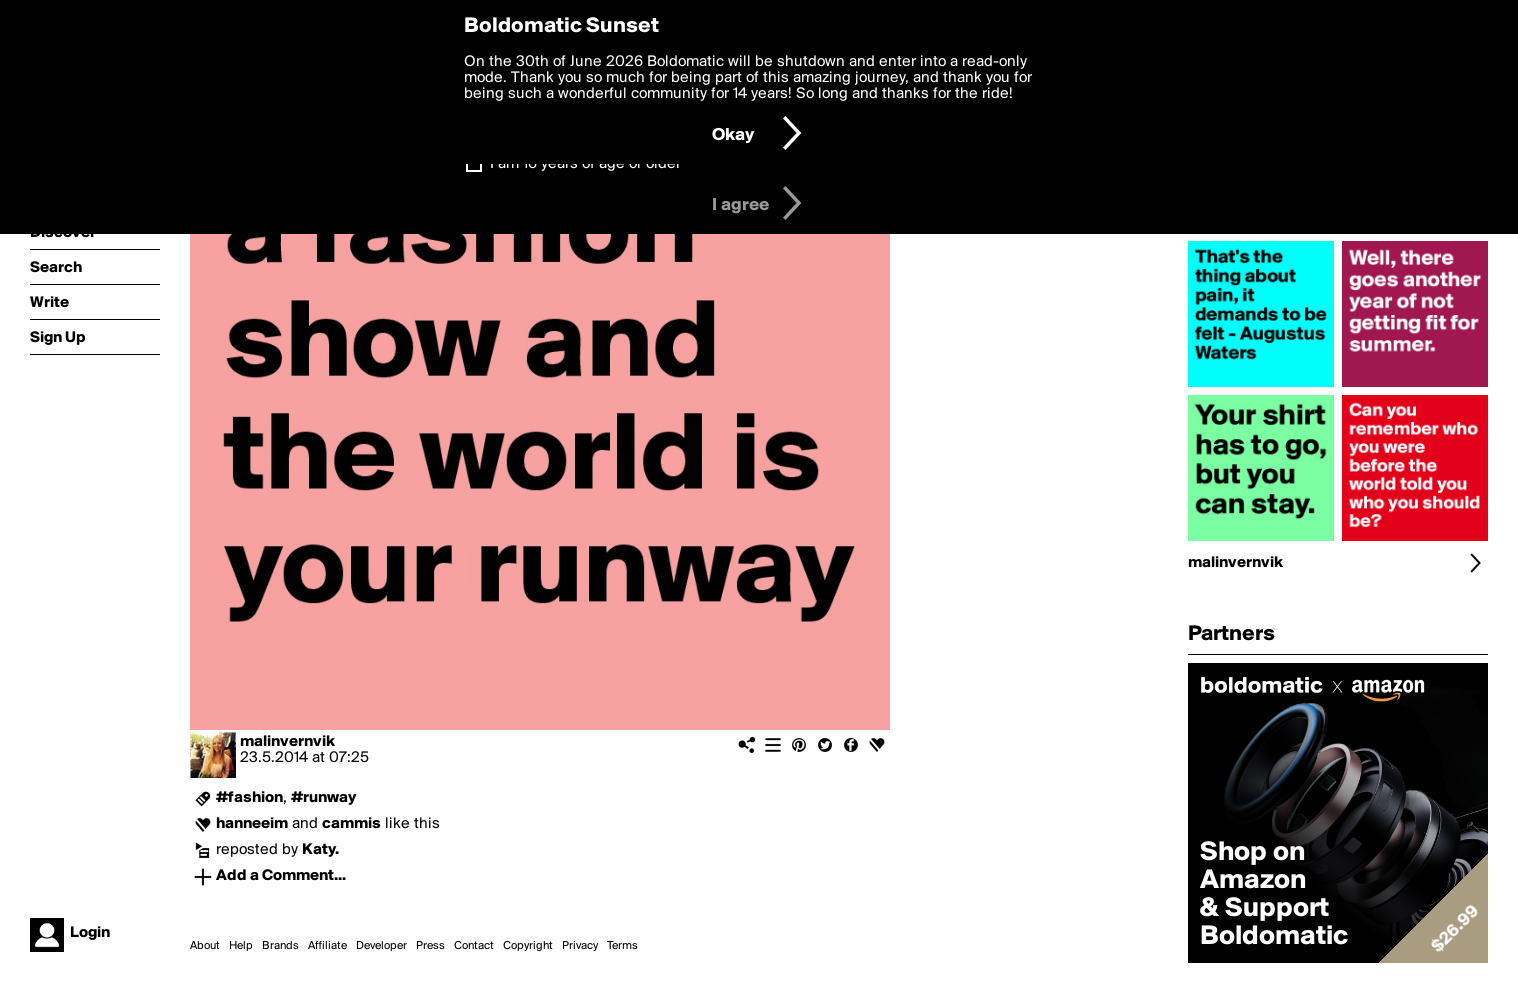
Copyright (528, 946)
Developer (381, 946)
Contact (474, 946)
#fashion (249, 798)
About (205, 946)
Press (430, 946)
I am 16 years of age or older (585, 164)
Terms (622, 946)
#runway (323, 798)
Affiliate (327, 946)
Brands (280, 946)
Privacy (580, 946)
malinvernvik (287, 742)
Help (241, 946)
